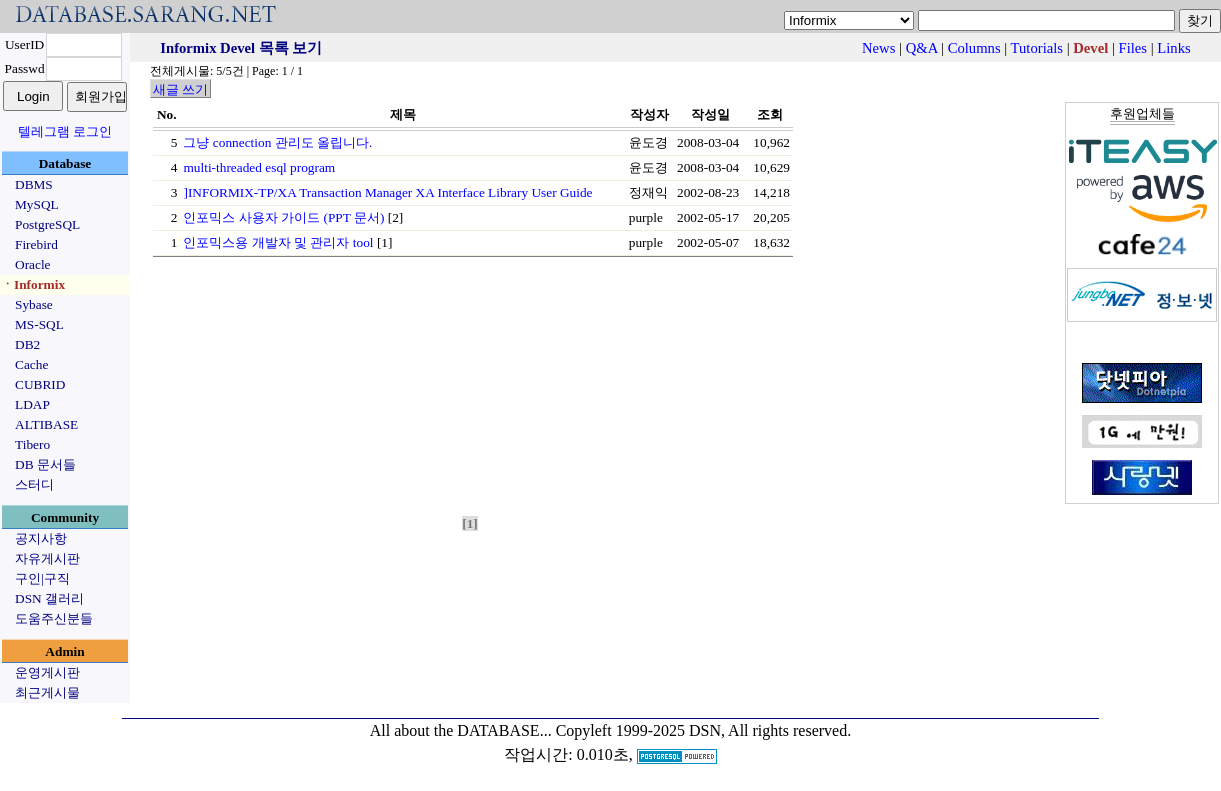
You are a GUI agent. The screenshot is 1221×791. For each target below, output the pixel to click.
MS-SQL (39, 324)
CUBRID (40, 384)
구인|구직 (42, 578)
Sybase (34, 304)
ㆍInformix (33, 284)
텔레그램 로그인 (65, 131)
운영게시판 (47, 672)
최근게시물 (47, 692)
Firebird (36, 244)
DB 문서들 (45, 464)
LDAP (32, 404)
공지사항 (41, 538)
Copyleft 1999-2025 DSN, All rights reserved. (704, 730)
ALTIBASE (46, 424)
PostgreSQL (47, 224)
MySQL (37, 204)
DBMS (34, 184)
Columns (974, 48)
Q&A (922, 48)
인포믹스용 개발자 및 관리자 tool (278, 242)
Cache (31, 364)
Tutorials (1037, 48)
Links (1173, 48)
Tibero (32, 444)
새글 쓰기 (180, 89)
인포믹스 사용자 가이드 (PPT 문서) (283, 217)
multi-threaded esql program (259, 167)
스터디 (34, 484)
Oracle (33, 264)
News (878, 48)
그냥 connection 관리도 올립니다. (277, 142)
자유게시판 (47, 558)
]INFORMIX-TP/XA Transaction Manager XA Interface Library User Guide (387, 192)
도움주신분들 (54, 618)
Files (1133, 48)
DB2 (27, 344)
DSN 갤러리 (49, 598)
